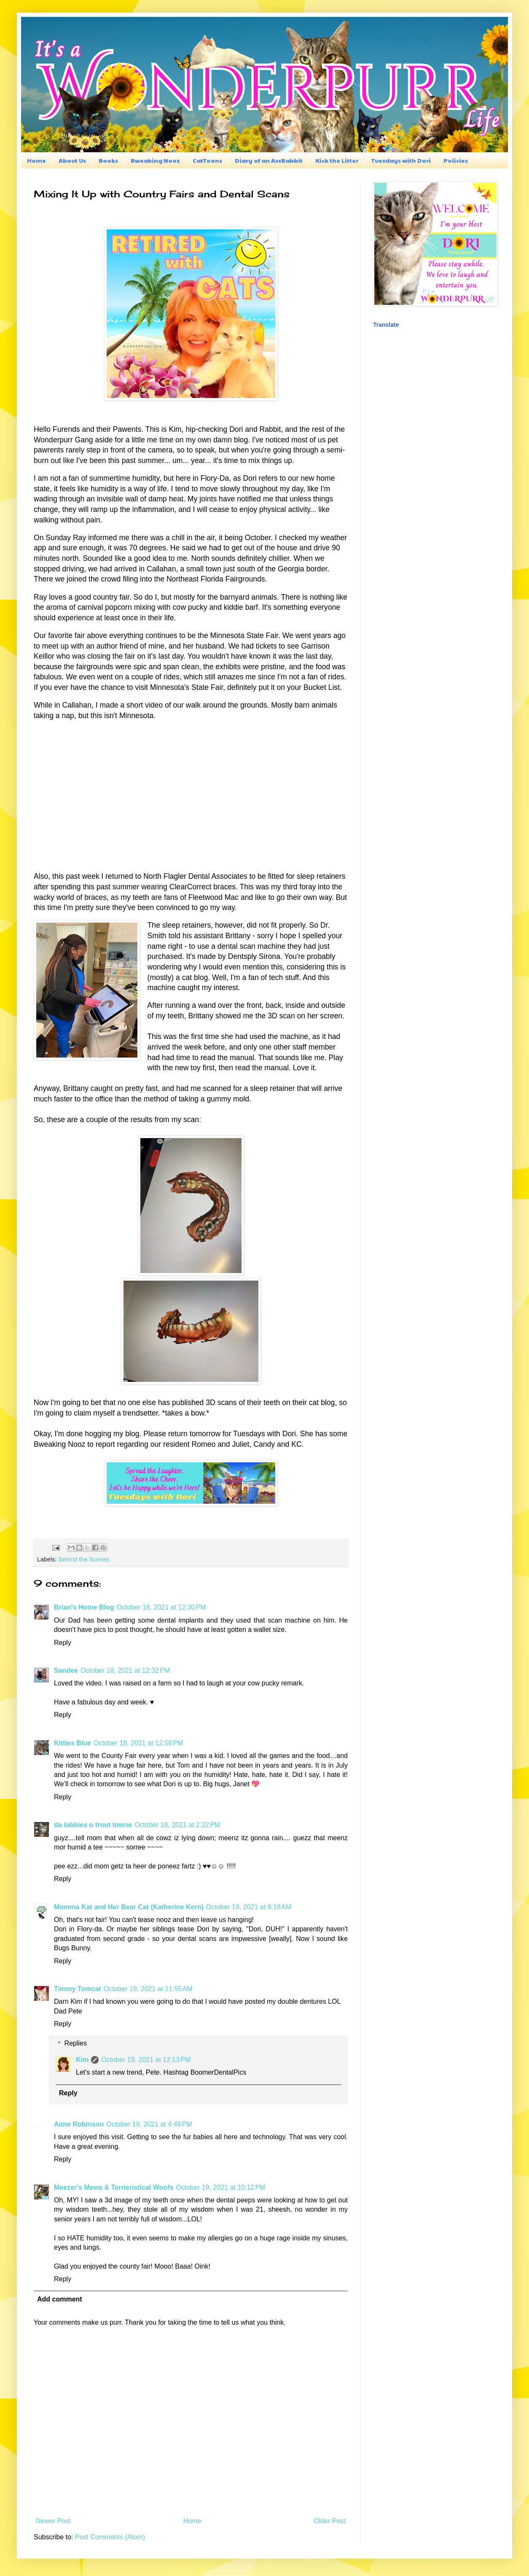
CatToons (207, 160)
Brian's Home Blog (84, 1607)
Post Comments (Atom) (110, 2537)
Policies (455, 160)
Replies (75, 2043)
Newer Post (53, 2521)
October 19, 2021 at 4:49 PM (149, 2124)
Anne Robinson (79, 2124)
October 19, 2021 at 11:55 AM (147, 1988)
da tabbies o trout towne (93, 1824)
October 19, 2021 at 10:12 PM (220, 2187)
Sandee (66, 1670)
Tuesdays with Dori (401, 160)
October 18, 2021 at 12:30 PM (161, 1607)
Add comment (59, 2299)
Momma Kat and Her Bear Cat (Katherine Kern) (129, 1907)
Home (36, 160)
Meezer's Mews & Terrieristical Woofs (113, 2187)
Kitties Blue (72, 1743)
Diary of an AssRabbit (269, 160)
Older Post (330, 2521)
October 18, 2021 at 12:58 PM (138, 1743)
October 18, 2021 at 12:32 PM (125, 1670)
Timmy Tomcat (77, 1988)
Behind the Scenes (83, 1559)
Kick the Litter (336, 160)
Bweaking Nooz (155, 160)
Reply (62, 1642)
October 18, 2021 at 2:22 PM (177, 1824)
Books (108, 160)
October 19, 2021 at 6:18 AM (248, 1907)
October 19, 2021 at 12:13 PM (146, 2059)
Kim (82, 2059)
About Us (72, 160)
